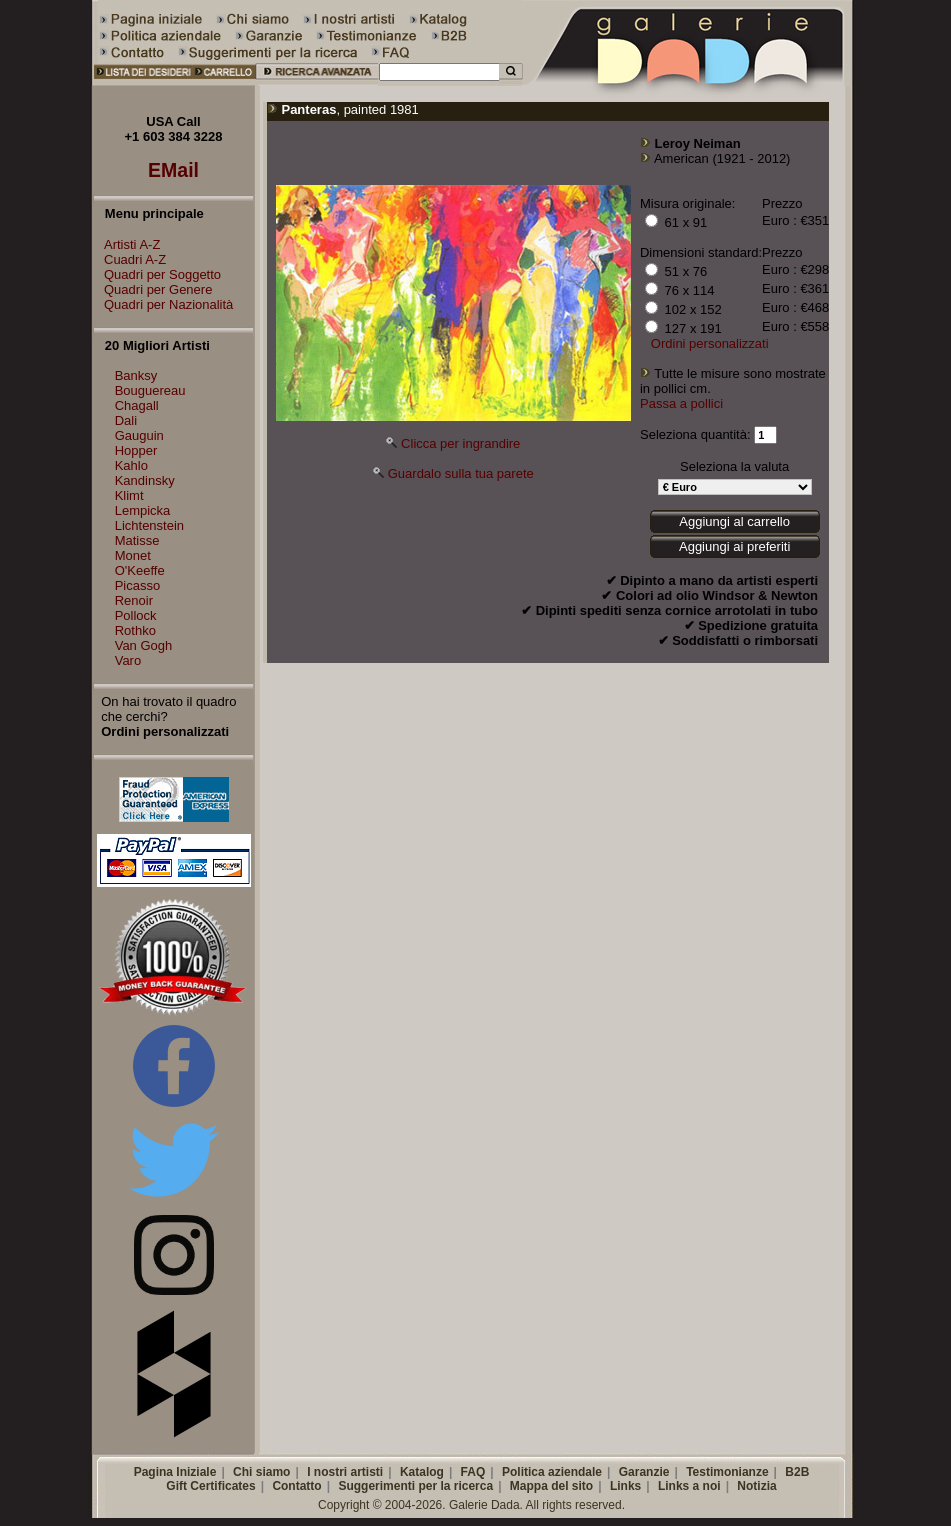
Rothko (135, 630)
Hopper (136, 450)
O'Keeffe (140, 570)
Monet (133, 555)
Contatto (296, 1486)
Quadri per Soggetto (157, 274)
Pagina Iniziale (175, 1472)
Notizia (756, 1486)
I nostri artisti (345, 1472)
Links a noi (689, 1486)
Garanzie (644, 1472)
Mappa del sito (551, 1486)
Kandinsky (145, 480)
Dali (126, 420)
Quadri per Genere (153, 289)
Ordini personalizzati (710, 343)
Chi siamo (261, 1472)
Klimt (129, 495)
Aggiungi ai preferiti (734, 546)
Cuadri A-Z (130, 259)
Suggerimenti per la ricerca (415, 1486)
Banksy (136, 375)
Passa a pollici (681, 403)
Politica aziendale (552, 1472)
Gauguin (139, 435)
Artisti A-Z (127, 244)
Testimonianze (727, 1472)
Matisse (137, 540)
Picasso (138, 585)
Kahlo (131, 465)
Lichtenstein (149, 525)
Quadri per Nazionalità (163, 304)
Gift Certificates (210, 1486)
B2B (797, 1472)
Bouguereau (150, 390)
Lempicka (143, 510)
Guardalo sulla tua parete (461, 473)
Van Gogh (144, 645)
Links (625, 1486)
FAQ (473, 1472)
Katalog (422, 1472)
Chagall (137, 405)
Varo (128, 660)
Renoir (134, 600)
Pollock (136, 615)
